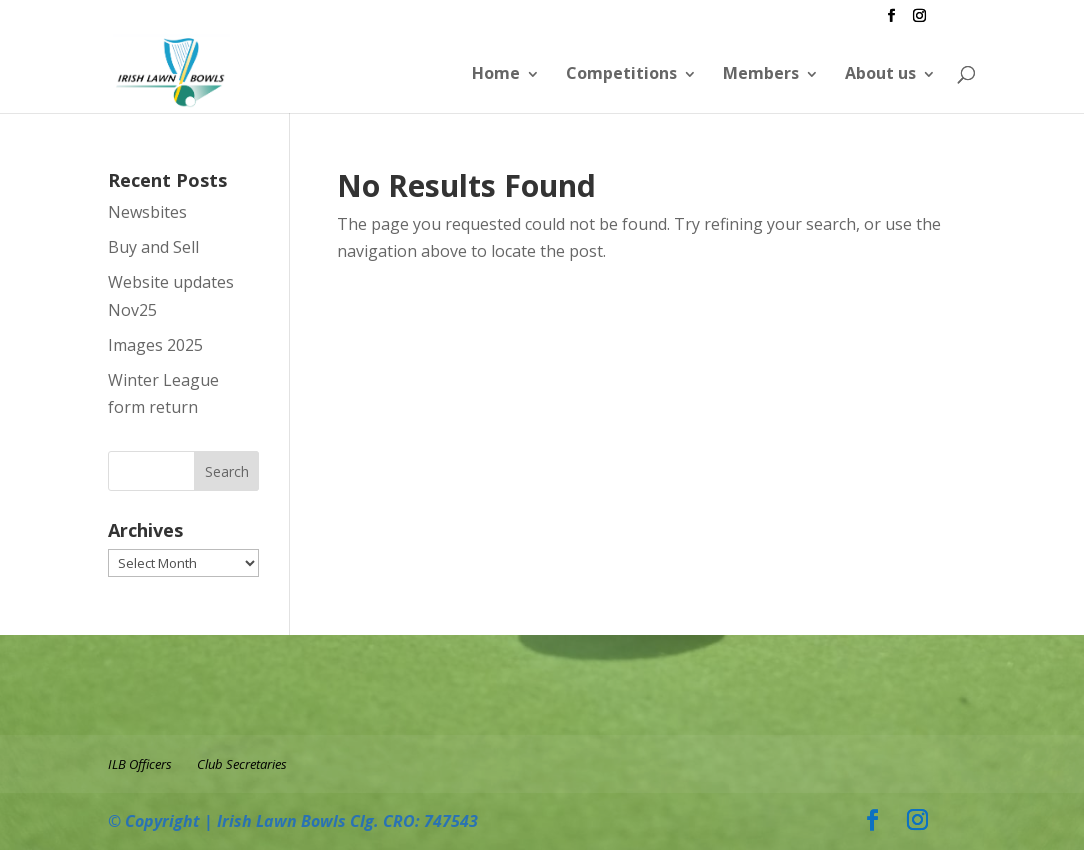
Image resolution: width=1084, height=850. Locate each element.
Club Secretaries (242, 764)
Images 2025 (155, 345)
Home (496, 73)
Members (761, 73)
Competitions (621, 73)
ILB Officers (140, 764)
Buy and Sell (153, 247)
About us (880, 73)
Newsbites (147, 212)
